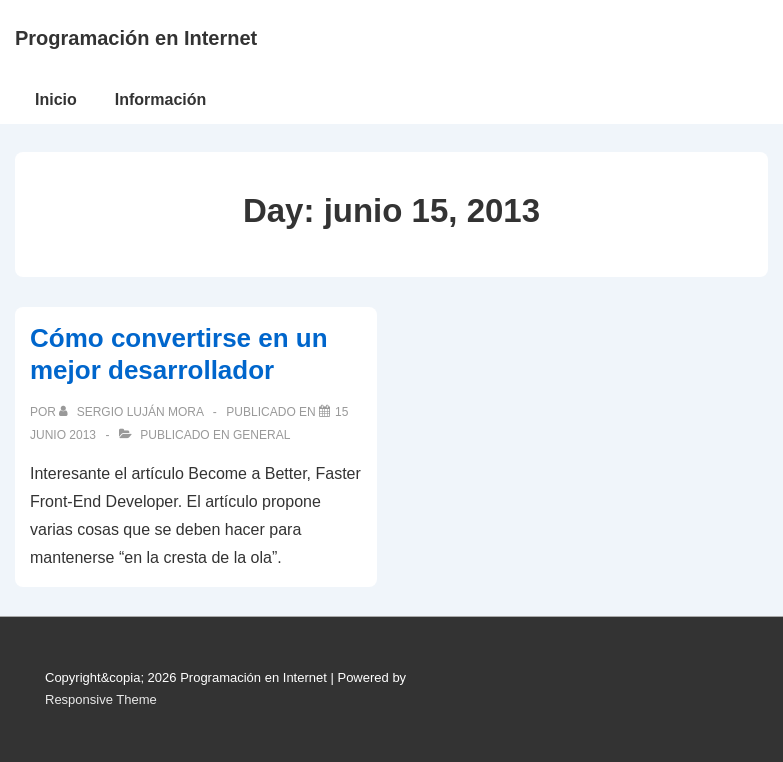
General (261, 435)
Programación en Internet (136, 38)
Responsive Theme (101, 699)
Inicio (56, 99)
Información (161, 99)
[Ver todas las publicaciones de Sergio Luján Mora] (132, 412)
